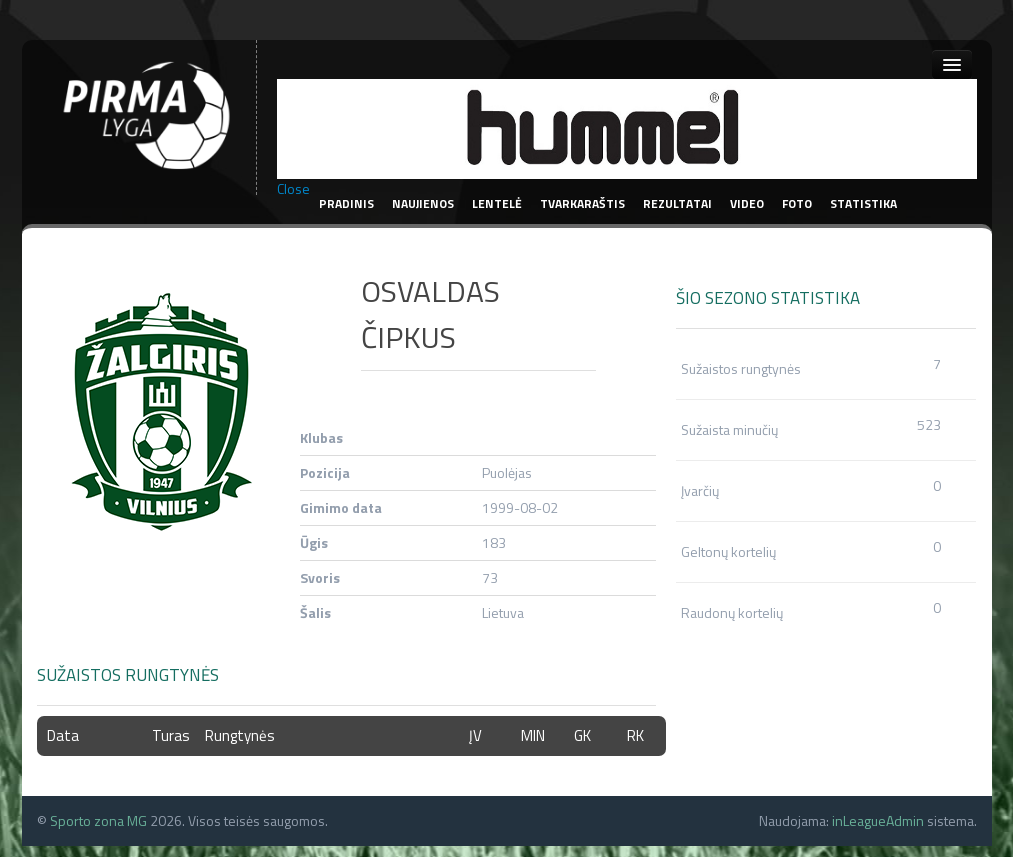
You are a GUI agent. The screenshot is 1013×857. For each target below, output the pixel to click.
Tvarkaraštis (582, 203)
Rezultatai (677, 203)
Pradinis (346, 203)
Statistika (863, 203)
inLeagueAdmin (878, 820)
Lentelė (497, 203)
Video (747, 203)
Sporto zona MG (98, 820)
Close (293, 189)
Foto (797, 203)
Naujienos (423, 203)
